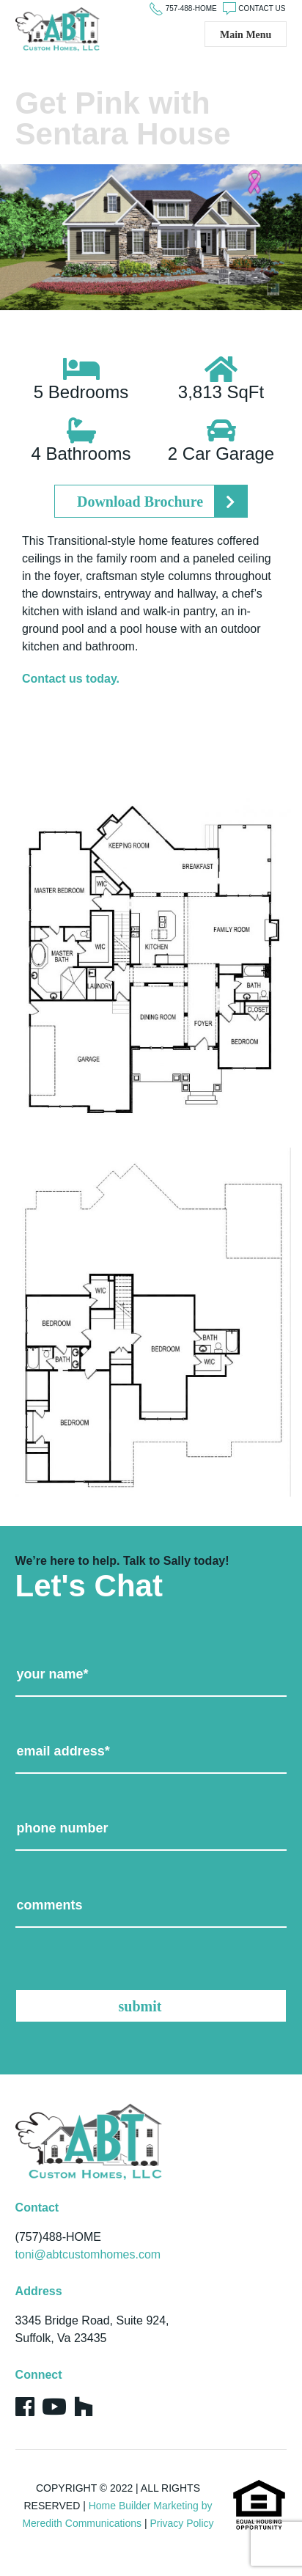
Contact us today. (70, 678)
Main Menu (245, 34)
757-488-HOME (191, 8)
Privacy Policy (181, 2523)
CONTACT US (261, 8)
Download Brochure (140, 501)
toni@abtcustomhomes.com (88, 2254)
